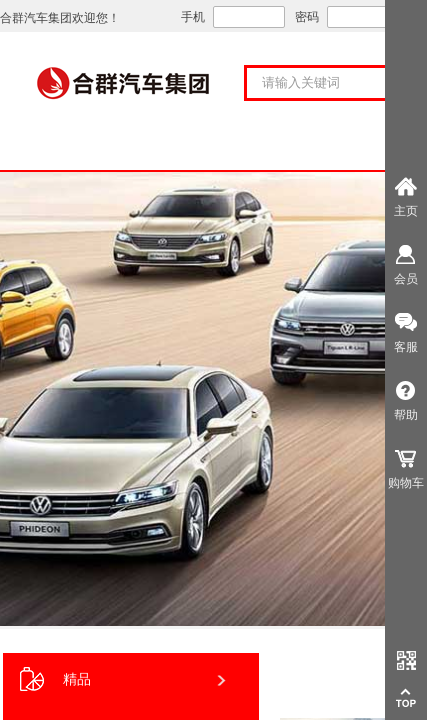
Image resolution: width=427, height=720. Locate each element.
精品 (55, 679)
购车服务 (344, 149)
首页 (84, 149)
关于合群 (214, 149)
